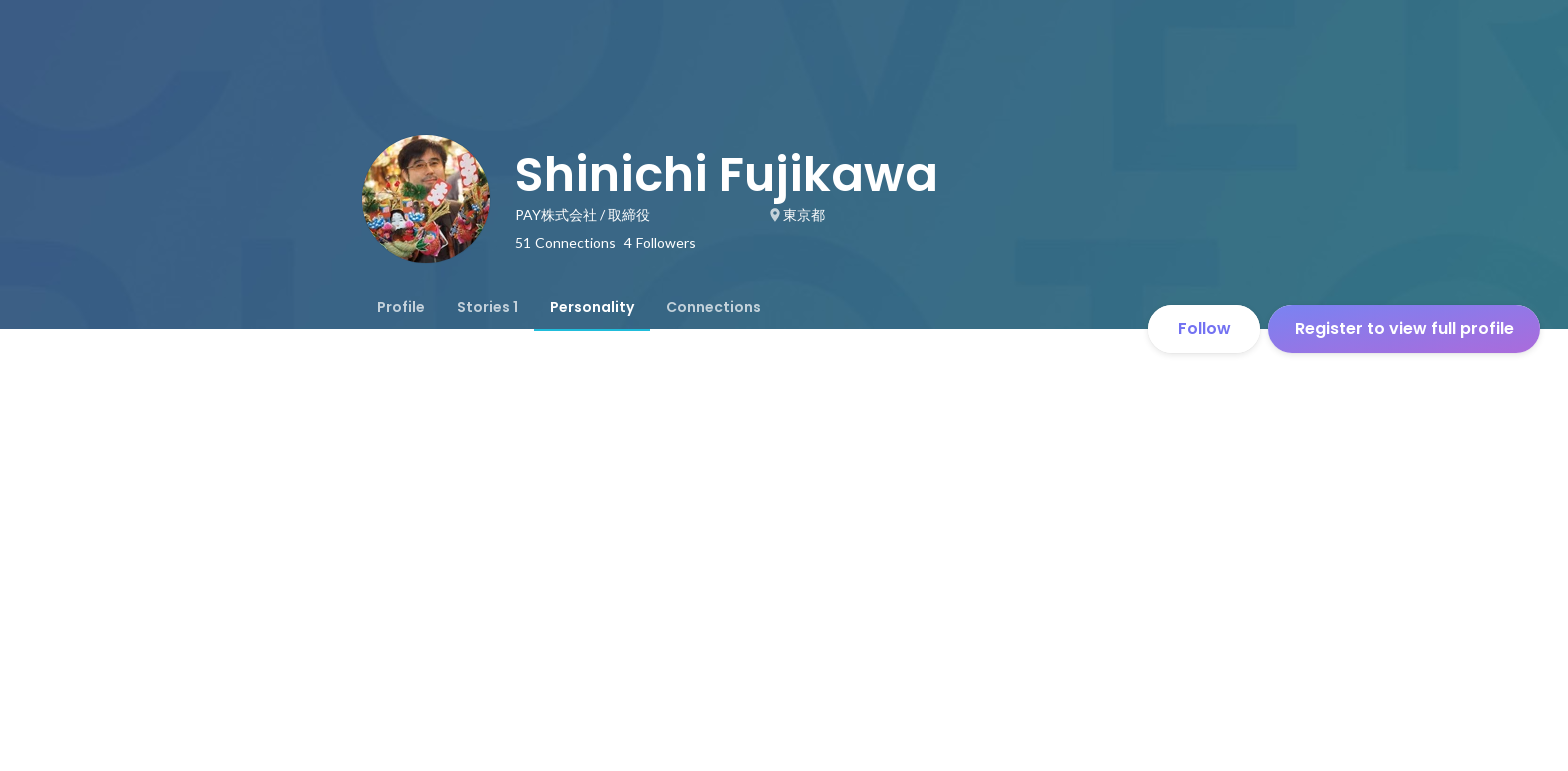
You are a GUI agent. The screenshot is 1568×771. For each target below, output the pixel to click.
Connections (713, 307)
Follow (1204, 328)
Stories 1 (487, 307)
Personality (592, 307)
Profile (401, 307)
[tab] (401, 307)
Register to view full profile (1404, 328)
